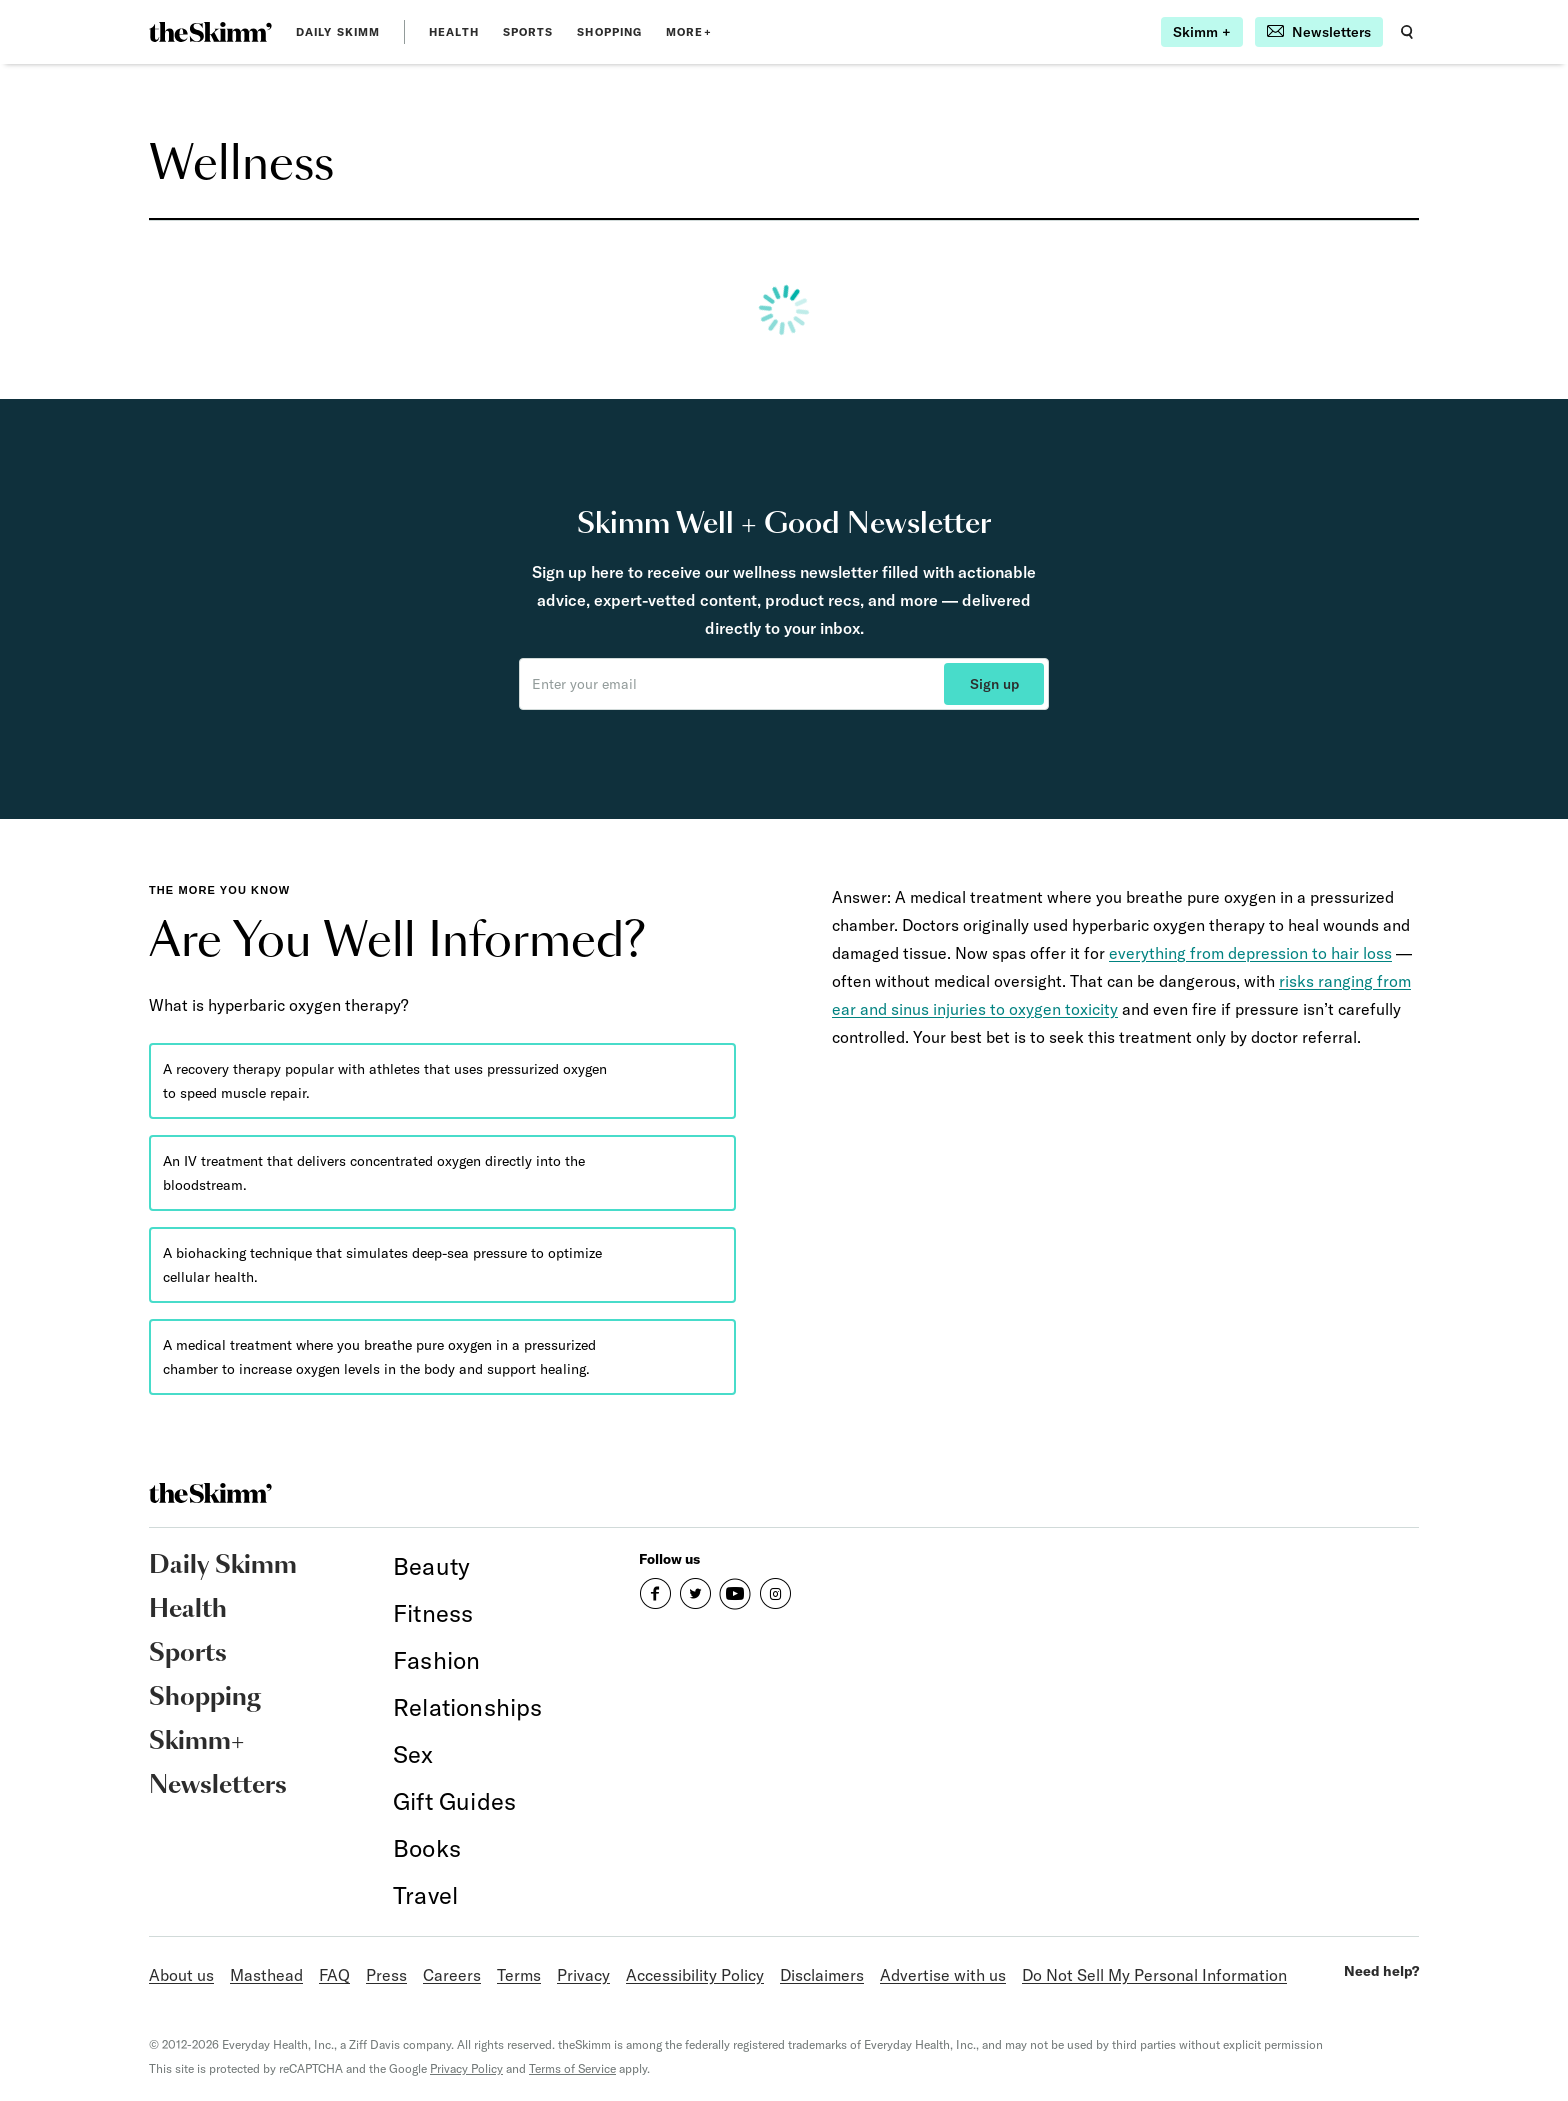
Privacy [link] (583, 1975)
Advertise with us (943, 1975)
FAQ (334, 1975)
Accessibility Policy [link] (695, 1975)
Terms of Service (572, 2068)
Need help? (1381, 1971)
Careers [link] (452, 1975)
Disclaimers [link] (822, 1975)
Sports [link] (528, 32)
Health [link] (454, 32)
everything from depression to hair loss (1250, 953)
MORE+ (689, 32)
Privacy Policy (466, 2068)
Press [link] (386, 1975)
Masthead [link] (266, 1975)
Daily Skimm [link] (338, 32)
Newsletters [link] (218, 1786)
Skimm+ (196, 1742)
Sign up (994, 684)
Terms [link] (519, 1975)
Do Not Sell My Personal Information (1154, 1975)
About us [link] (181, 1975)
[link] (210, 32)
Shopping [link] (609, 32)
